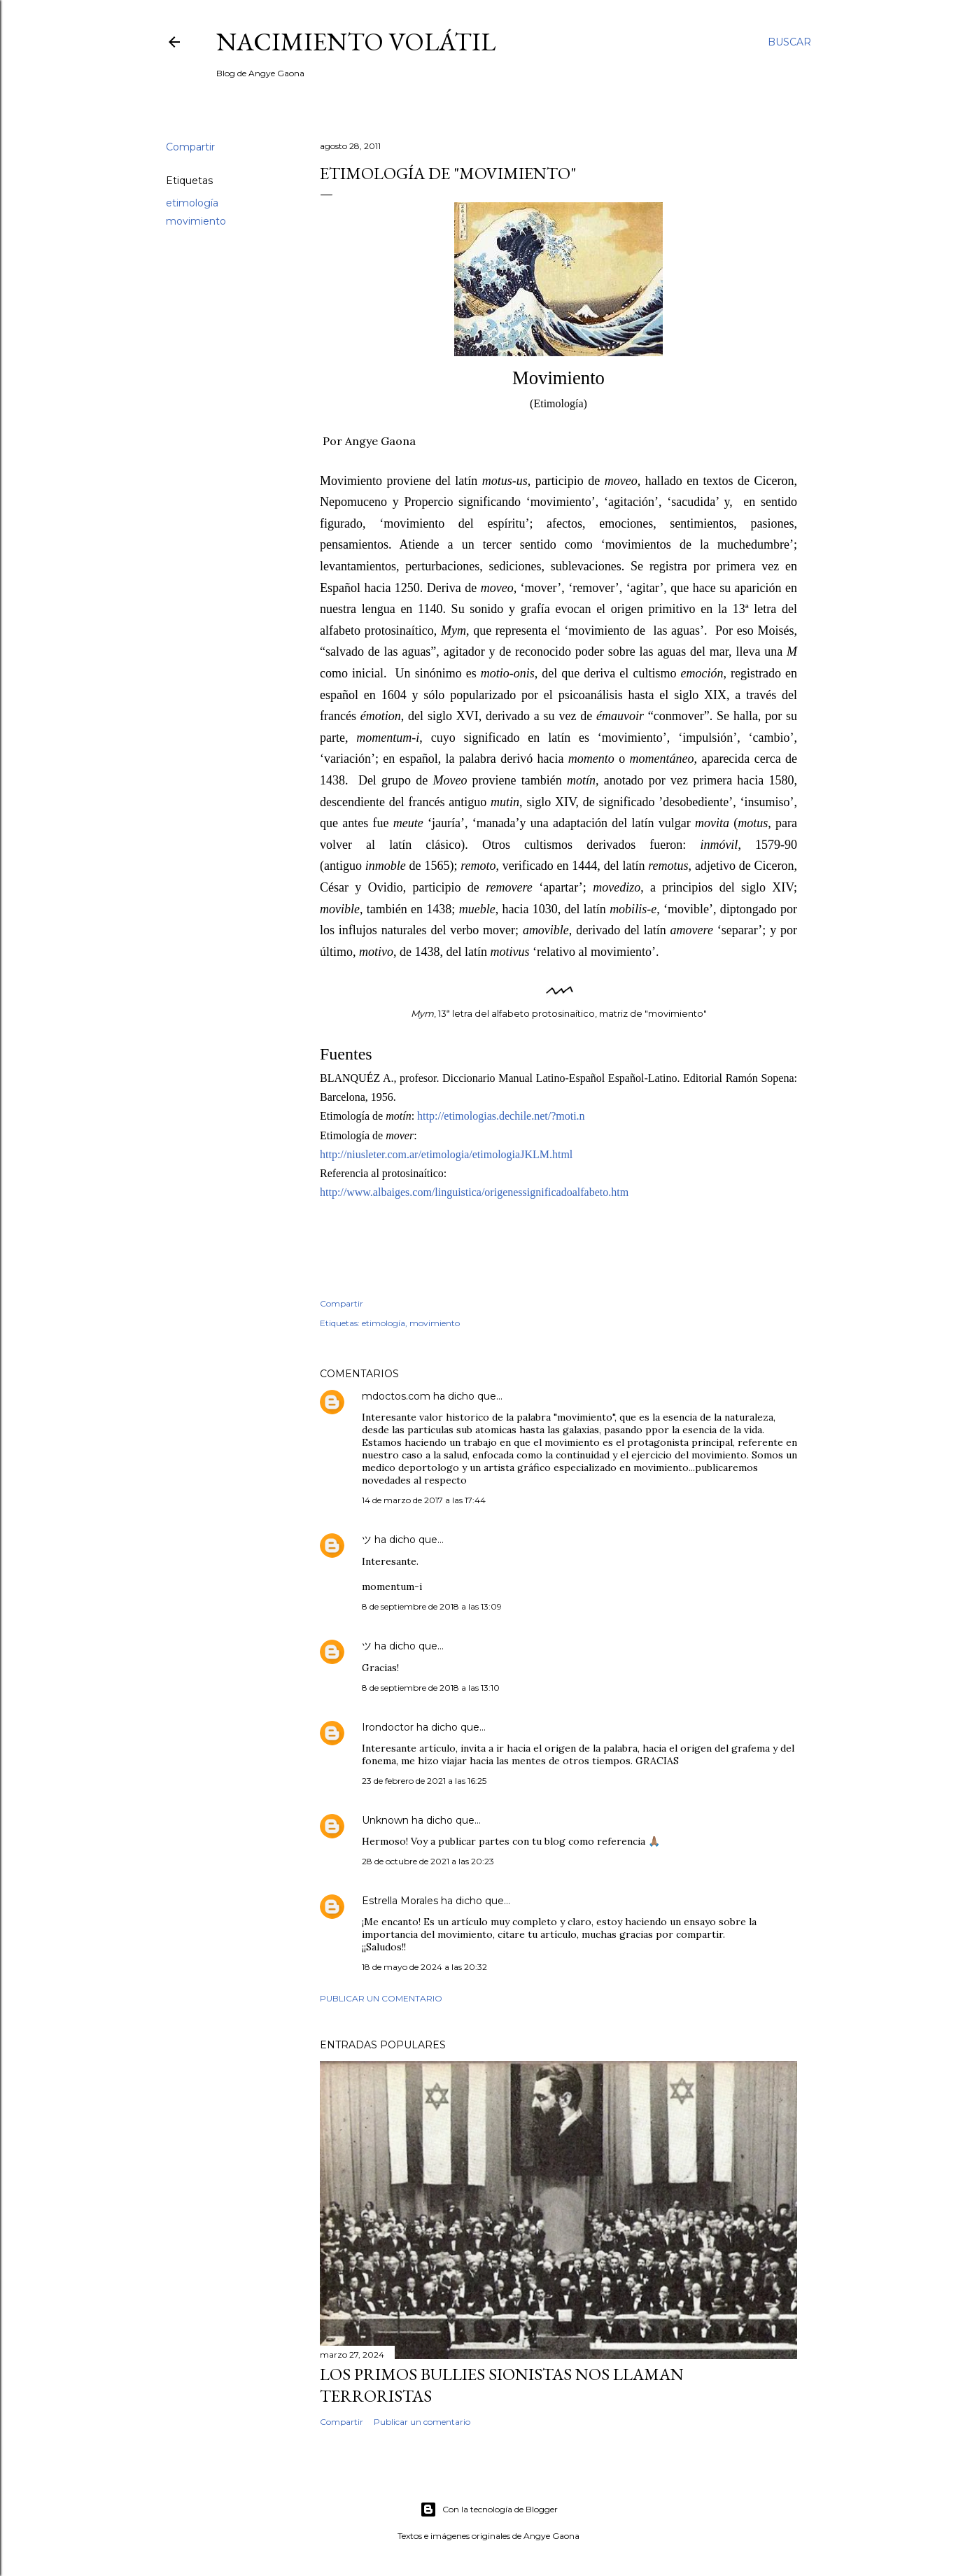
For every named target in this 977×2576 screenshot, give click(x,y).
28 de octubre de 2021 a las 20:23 (428, 1861)
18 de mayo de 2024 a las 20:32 (424, 1967)
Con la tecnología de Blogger (489, 2509)
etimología (192, 203)
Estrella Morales (400, 1900)
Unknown (385, 1820)
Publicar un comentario (381, 1998)
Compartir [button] (190, 147)
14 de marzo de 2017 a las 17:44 (424, 1500)
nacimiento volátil (355, 41)
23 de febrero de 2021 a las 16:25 (424, 1780)
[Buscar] (789, 42)
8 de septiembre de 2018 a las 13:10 (431, 1687)
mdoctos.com (396, 1396)
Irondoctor (388, 1727)
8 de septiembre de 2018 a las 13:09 (432, 1606)
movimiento (196, 221)
